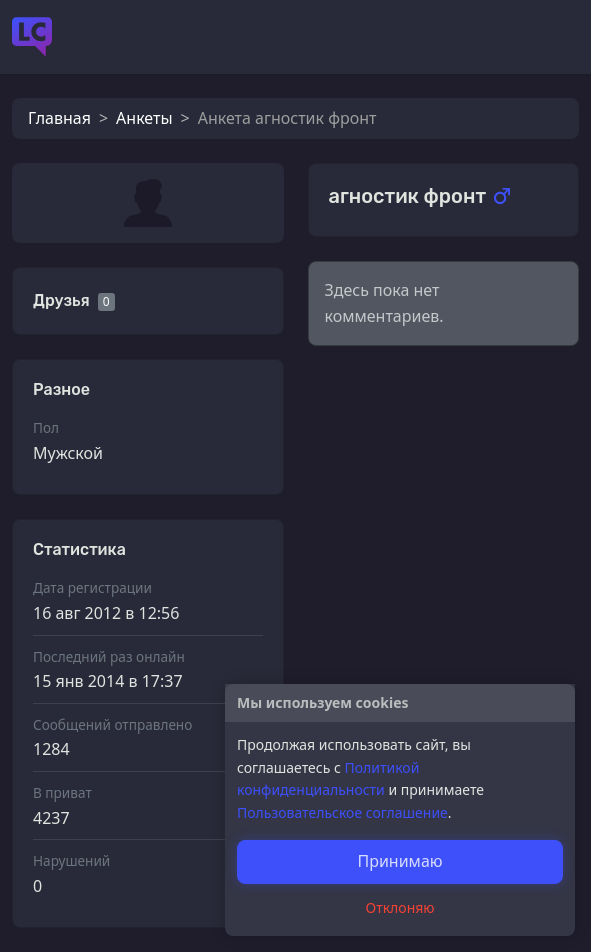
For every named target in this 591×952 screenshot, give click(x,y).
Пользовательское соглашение (342, 812)
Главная (59, 118)
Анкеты (144, 118)
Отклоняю (400, 907)
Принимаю (399, 861)
